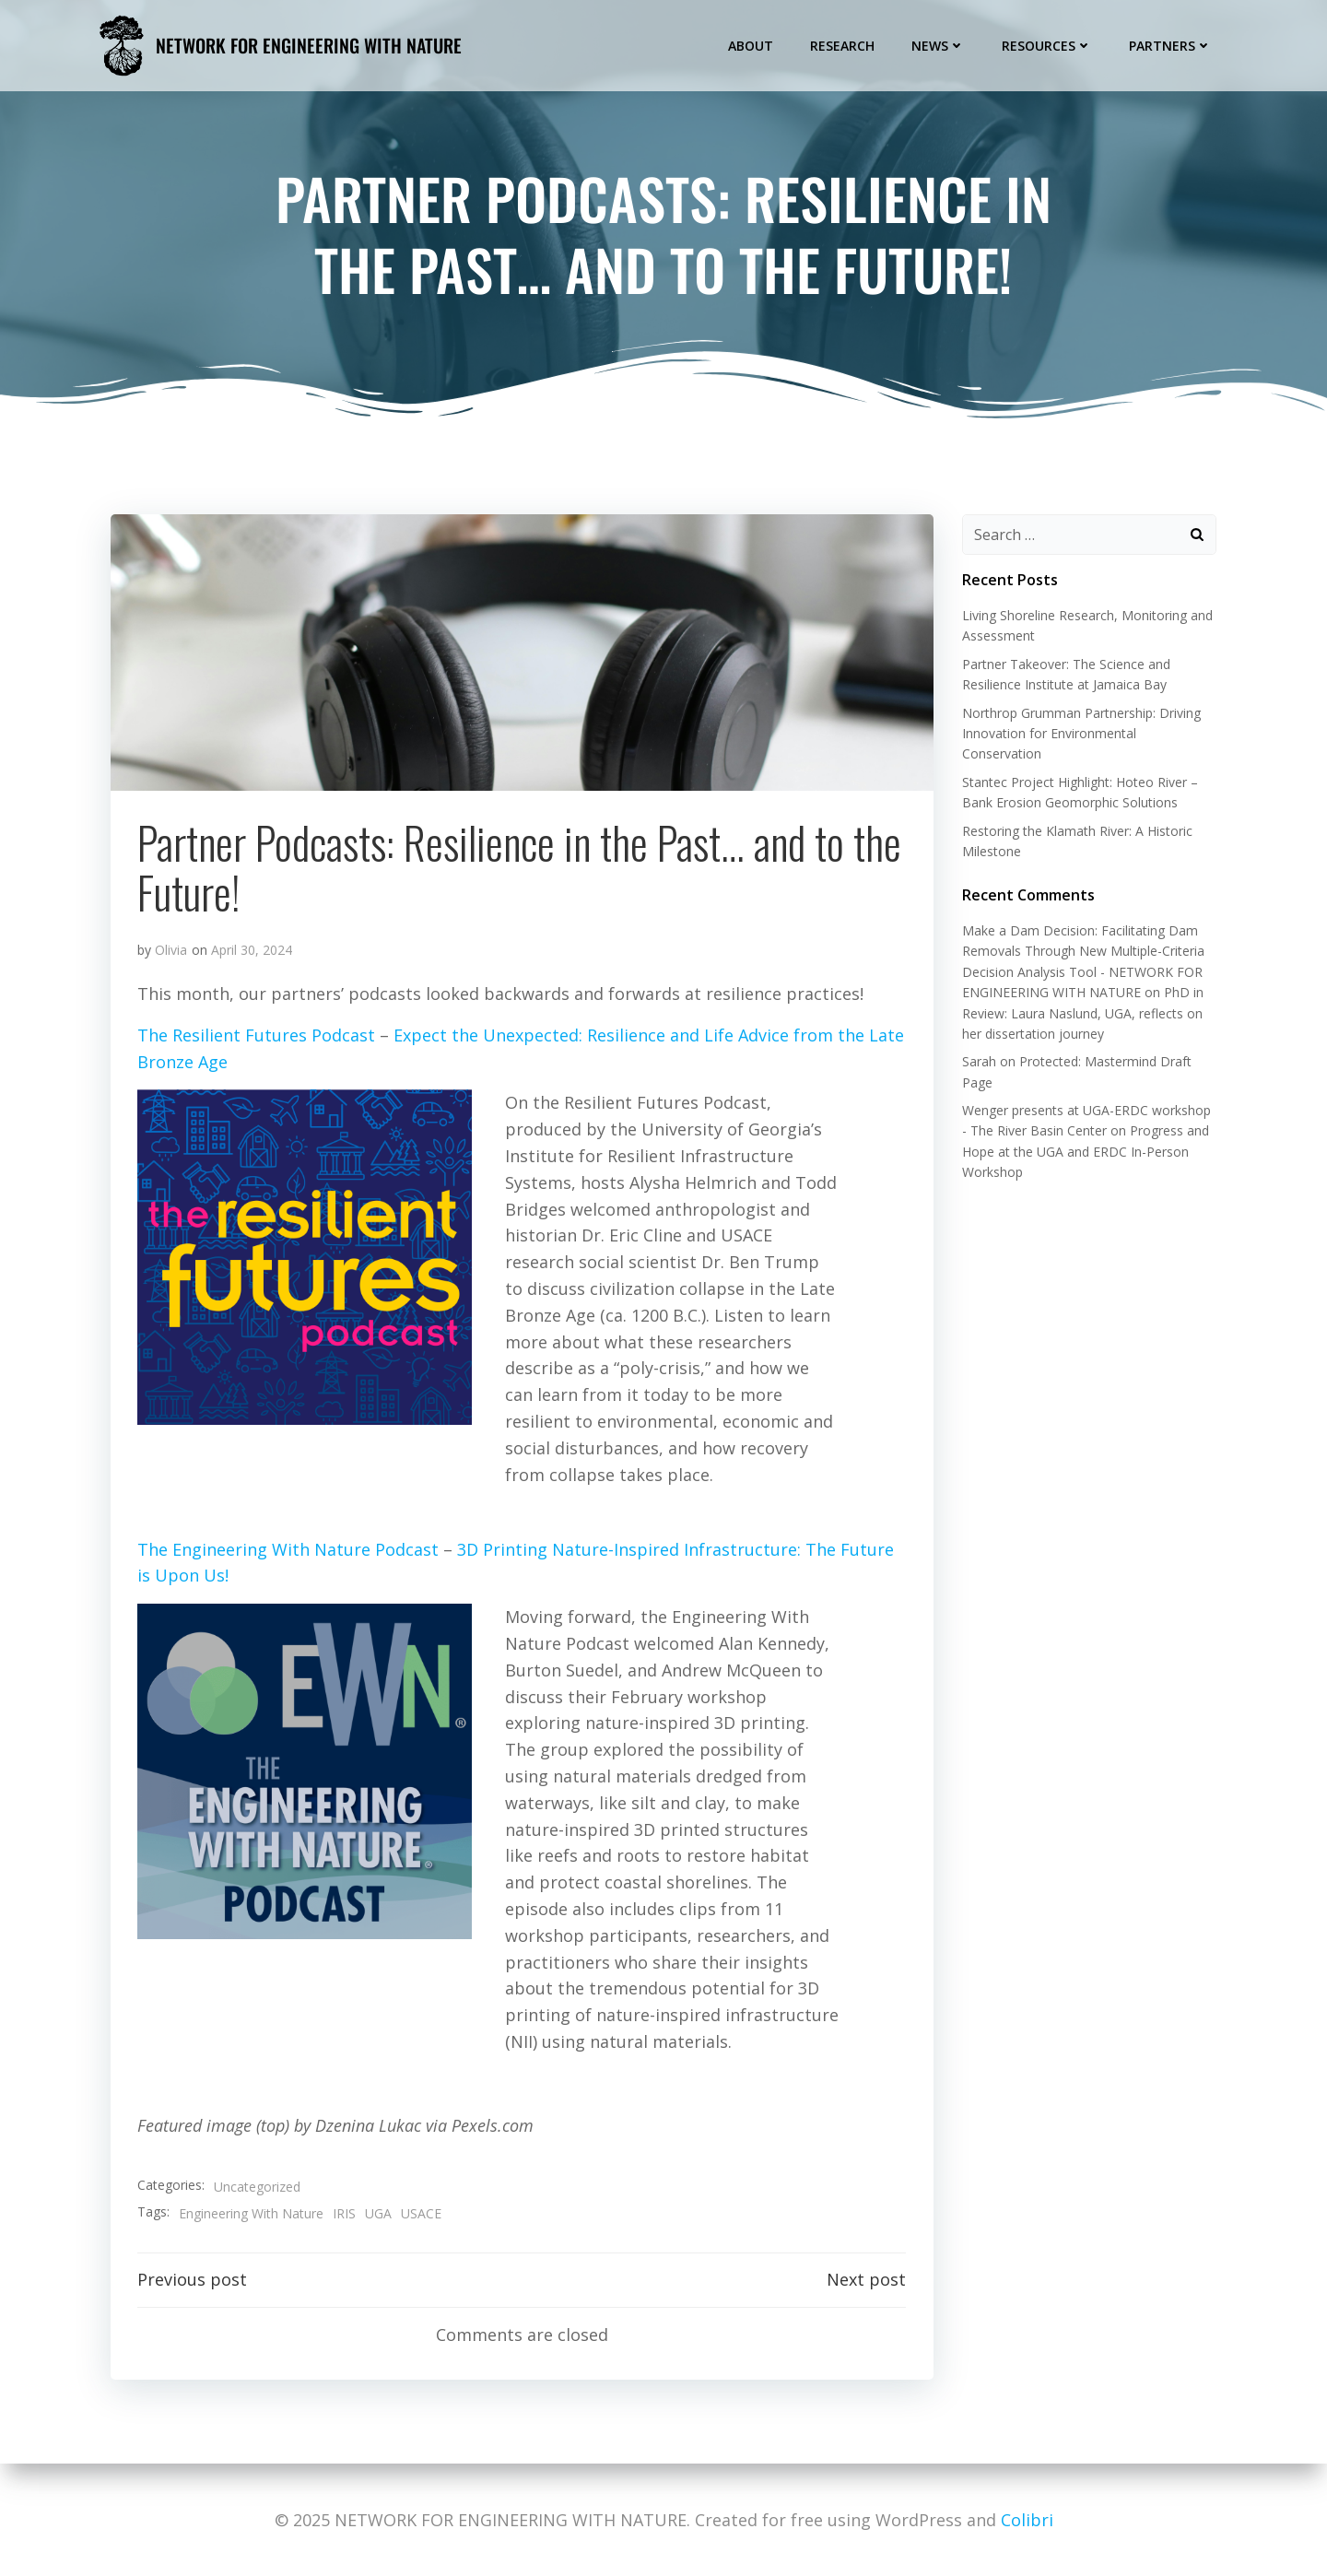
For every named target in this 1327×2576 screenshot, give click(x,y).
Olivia (171, 951)
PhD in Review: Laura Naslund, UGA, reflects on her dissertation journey (1082, 1013)
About (751, 44)
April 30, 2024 (251, 951)
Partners (1171, 44)
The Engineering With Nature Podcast (288, 1550)
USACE (421, 2213)
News (939, 44)
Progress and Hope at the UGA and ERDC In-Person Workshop (1084, 1152)
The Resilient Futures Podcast (256, 1037)
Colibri (1027, 2520)
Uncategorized (257, 2186)
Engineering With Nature (251, 2213)
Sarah (978, 1062)
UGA (378, 2213)
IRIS (344, 2213)
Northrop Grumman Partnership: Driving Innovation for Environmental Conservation (1080, 733)
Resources (1048, 44)
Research (843, 44)
